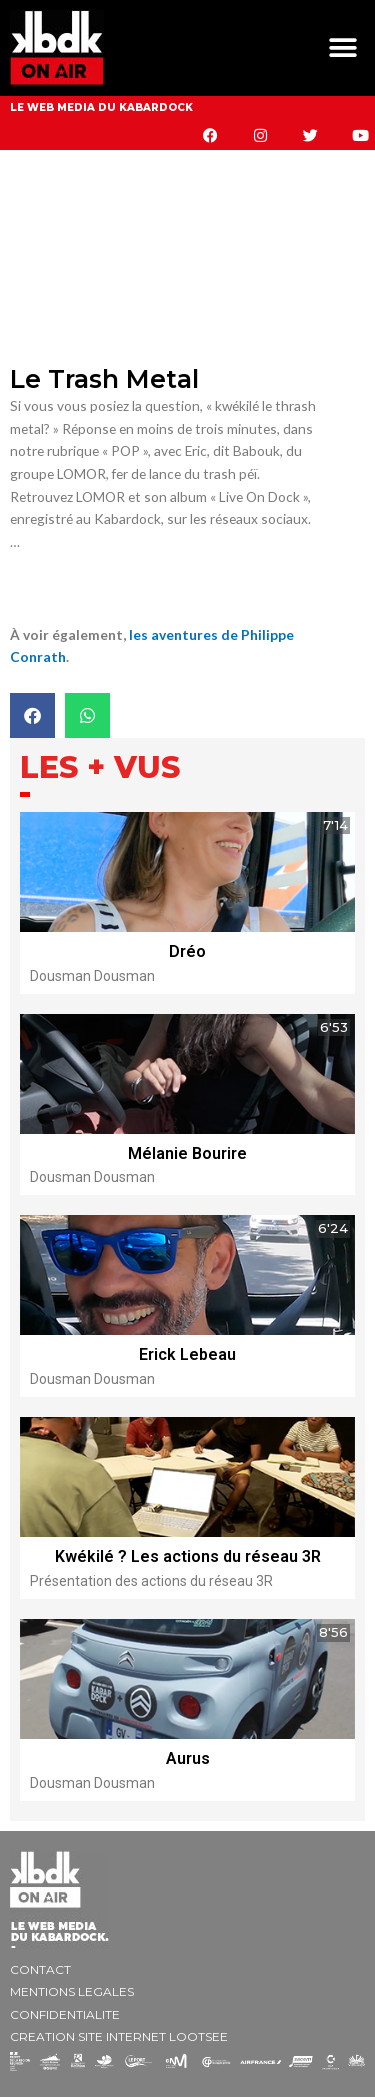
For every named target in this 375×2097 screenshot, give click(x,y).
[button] (342, 48)
